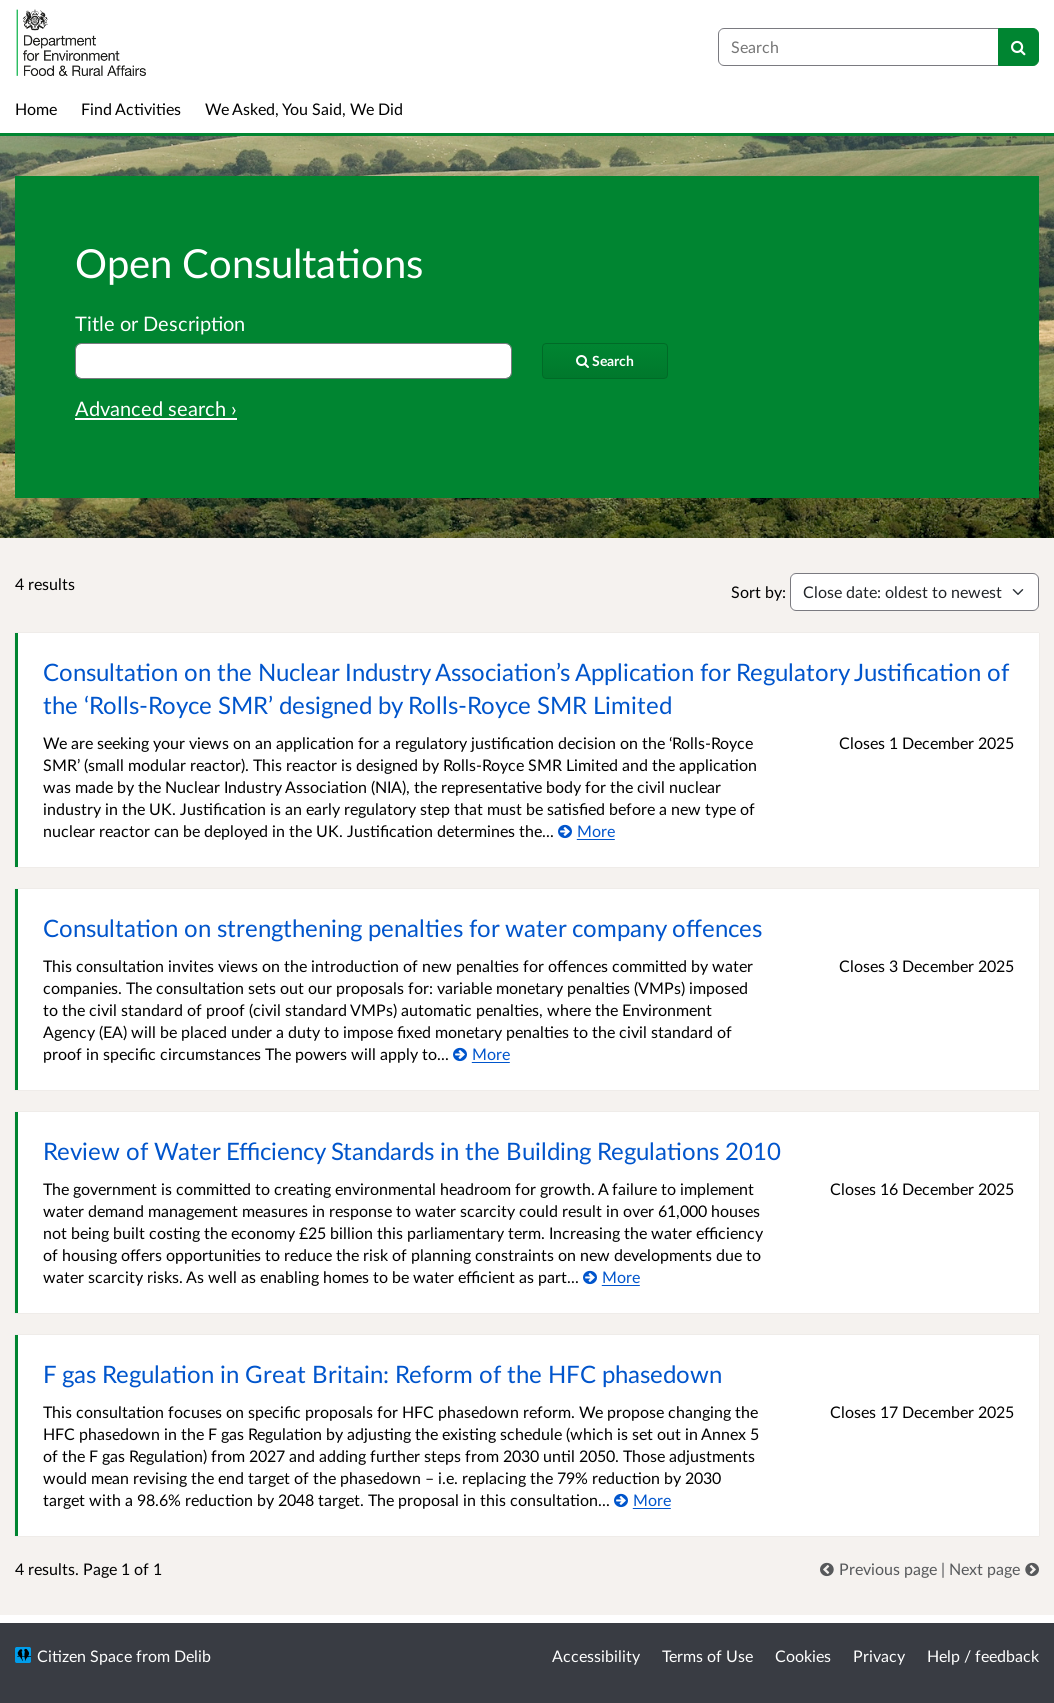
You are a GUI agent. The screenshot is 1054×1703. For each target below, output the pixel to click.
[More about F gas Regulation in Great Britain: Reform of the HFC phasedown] (642, 1499)
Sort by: (758, 591)
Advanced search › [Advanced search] (156, 408)
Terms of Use (707, 1655)
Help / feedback (983, 1655)
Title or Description (160, 323)
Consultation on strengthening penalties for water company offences (402, 927)
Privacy (879, 1655)
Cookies (803, 1655)
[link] (880, 1568)
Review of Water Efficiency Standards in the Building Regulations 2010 (412, 1150)
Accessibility (596, 1655)
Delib (192, 1655)
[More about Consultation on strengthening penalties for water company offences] (481, 1053)
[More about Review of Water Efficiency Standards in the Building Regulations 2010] (611, 1276)
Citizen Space (84, 1655)
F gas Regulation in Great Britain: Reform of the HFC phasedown (382, 1373)
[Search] (1018, 47)
